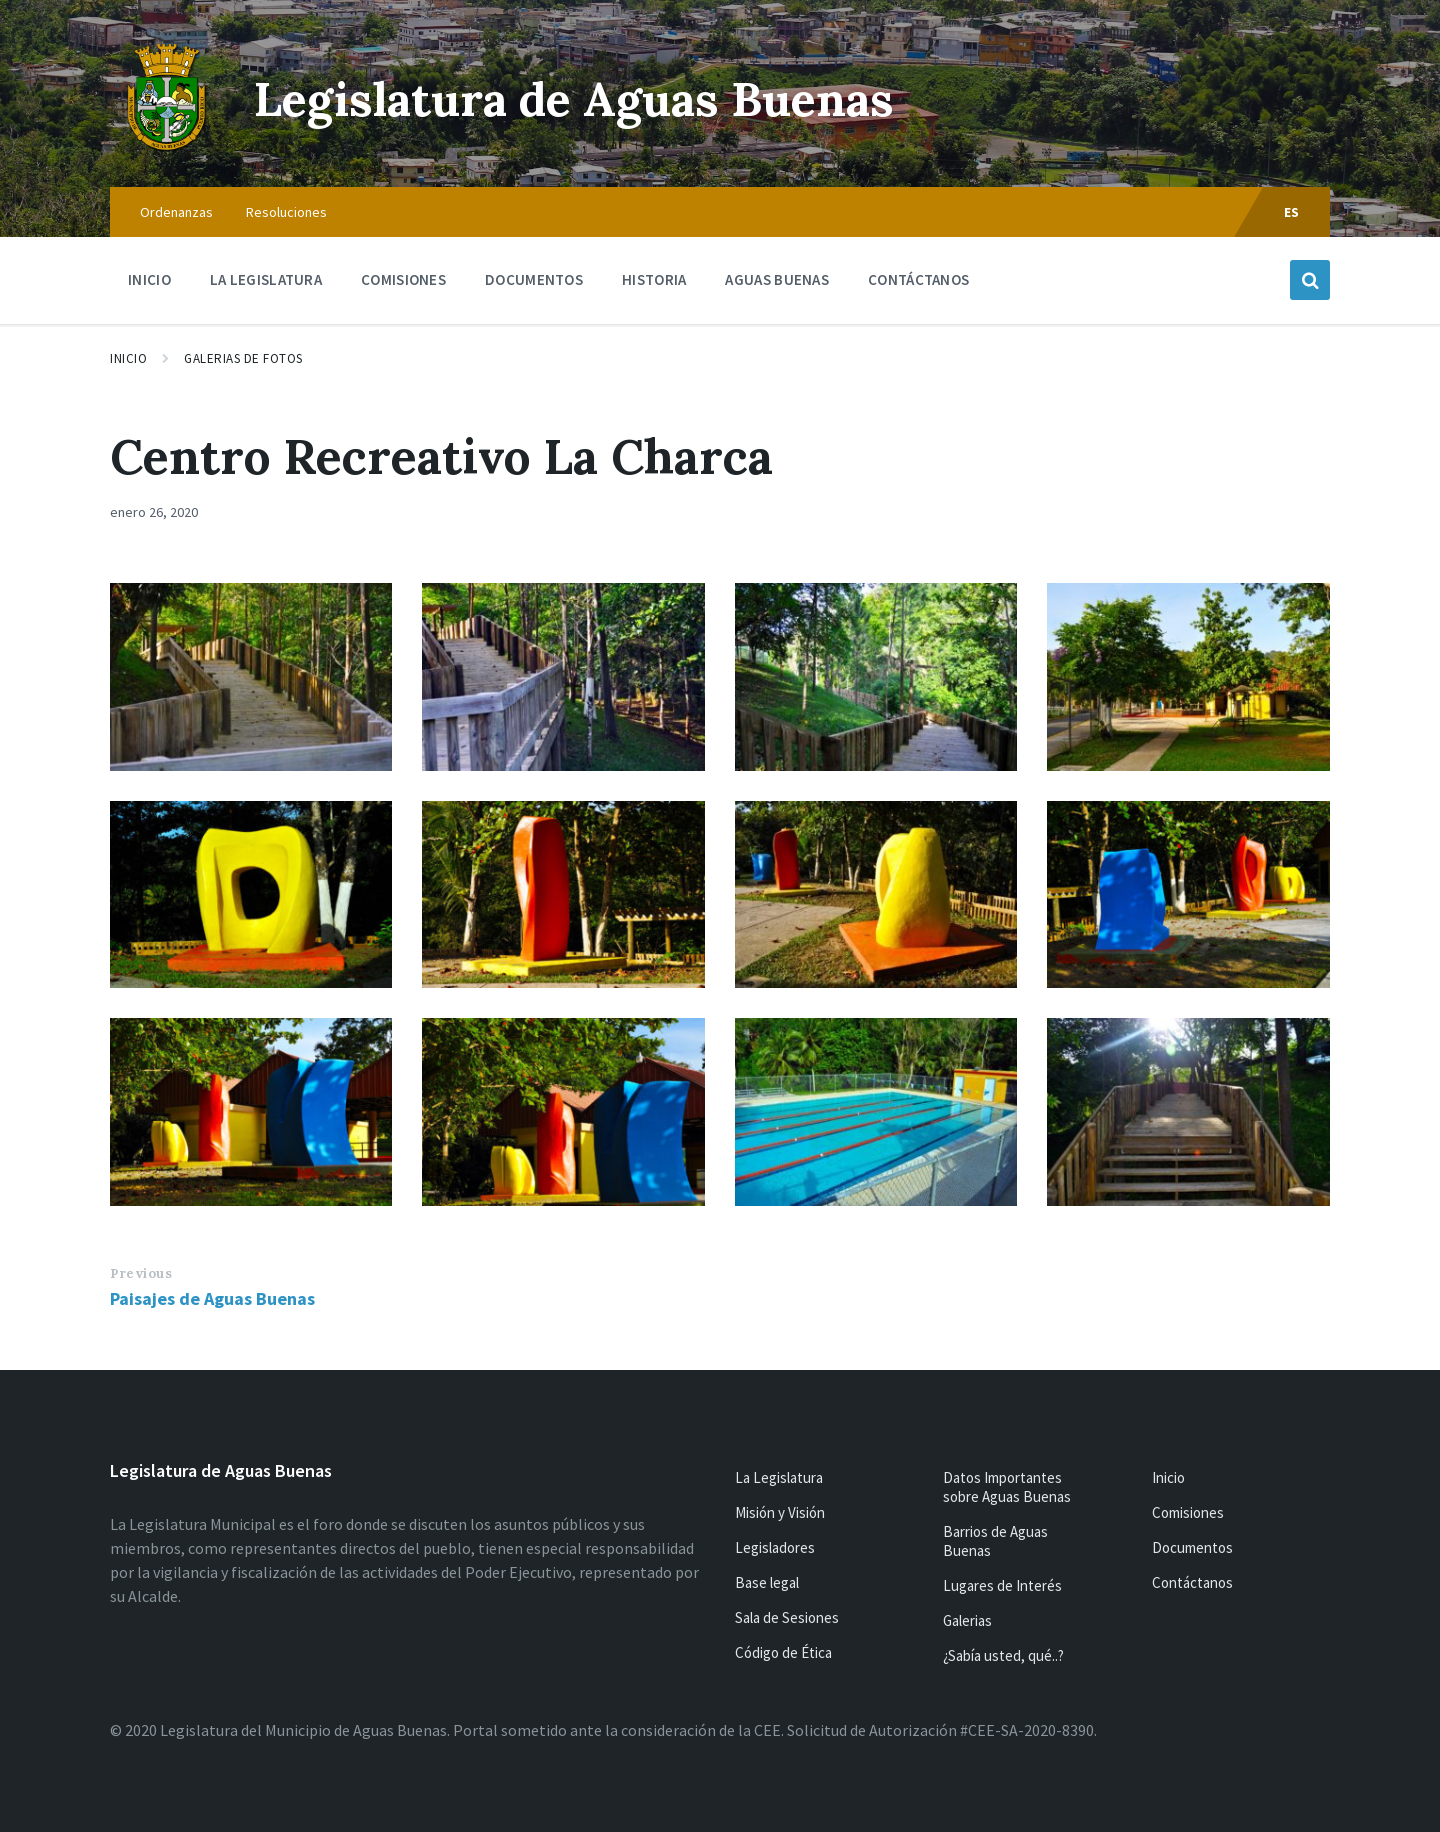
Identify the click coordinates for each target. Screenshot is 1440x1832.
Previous (141, 1273)
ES (1292, 212)
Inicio (128, 358)
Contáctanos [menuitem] (918, 279)
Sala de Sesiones (787, 1617)
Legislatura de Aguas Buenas (585, 98)
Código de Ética (783, 1652)
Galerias (967, 1620)
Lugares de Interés (1002, 1585)
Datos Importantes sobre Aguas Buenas (1007, 1487)
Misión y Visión (780, 1512)
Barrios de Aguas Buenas (995, 1541)
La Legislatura (779, 1477)
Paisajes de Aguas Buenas (212, 1298)
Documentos (1192, 1547)
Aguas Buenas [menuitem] (777, 279)
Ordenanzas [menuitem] (176, 212)
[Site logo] (167, 148)
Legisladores (775, 1547)
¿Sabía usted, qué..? (1003, 1655)
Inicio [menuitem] (149, 279)
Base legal (767, 1582)
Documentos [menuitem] (534, 279)
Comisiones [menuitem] (403, 279)
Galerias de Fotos (243, 358)
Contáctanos (1192, 1582)
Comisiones (1188, 1512)
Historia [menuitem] (654, 279)
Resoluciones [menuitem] (286, 212)
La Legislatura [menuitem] (266, 279)
